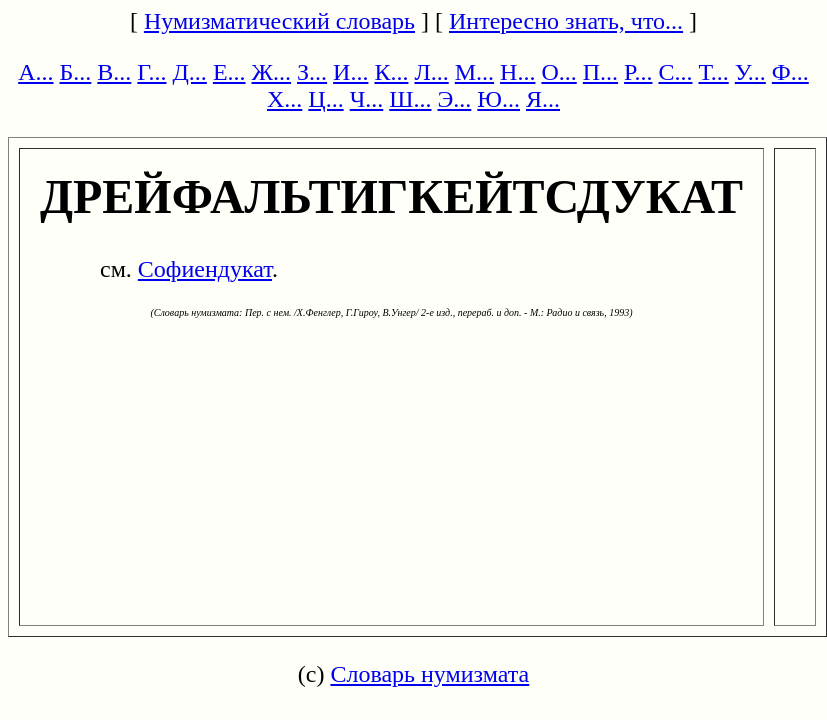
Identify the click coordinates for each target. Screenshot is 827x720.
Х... (284, 99)
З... (312, 72)
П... (600, 72)
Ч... (367, 99)
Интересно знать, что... (566, 21)
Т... (713, 72)
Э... (454, 99)
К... (391, 72)
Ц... (325, 99)
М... (474, 72)
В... (114, 72)
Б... (76, 72)
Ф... (790, 72)
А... (35, 72)
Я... (543, 99)
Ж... (272, 72)
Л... (431, 72)
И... (350, 72)
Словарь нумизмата (429, 674)
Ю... (498, 99)
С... (675, 72)
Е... (229, 72)
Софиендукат (205, 269)
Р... (638, 72)
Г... (151, 72)
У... (750, 72)
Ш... (410, 99)
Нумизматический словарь (279, 21)
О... (558, 72)
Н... (517, 72)
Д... (190, 72)
